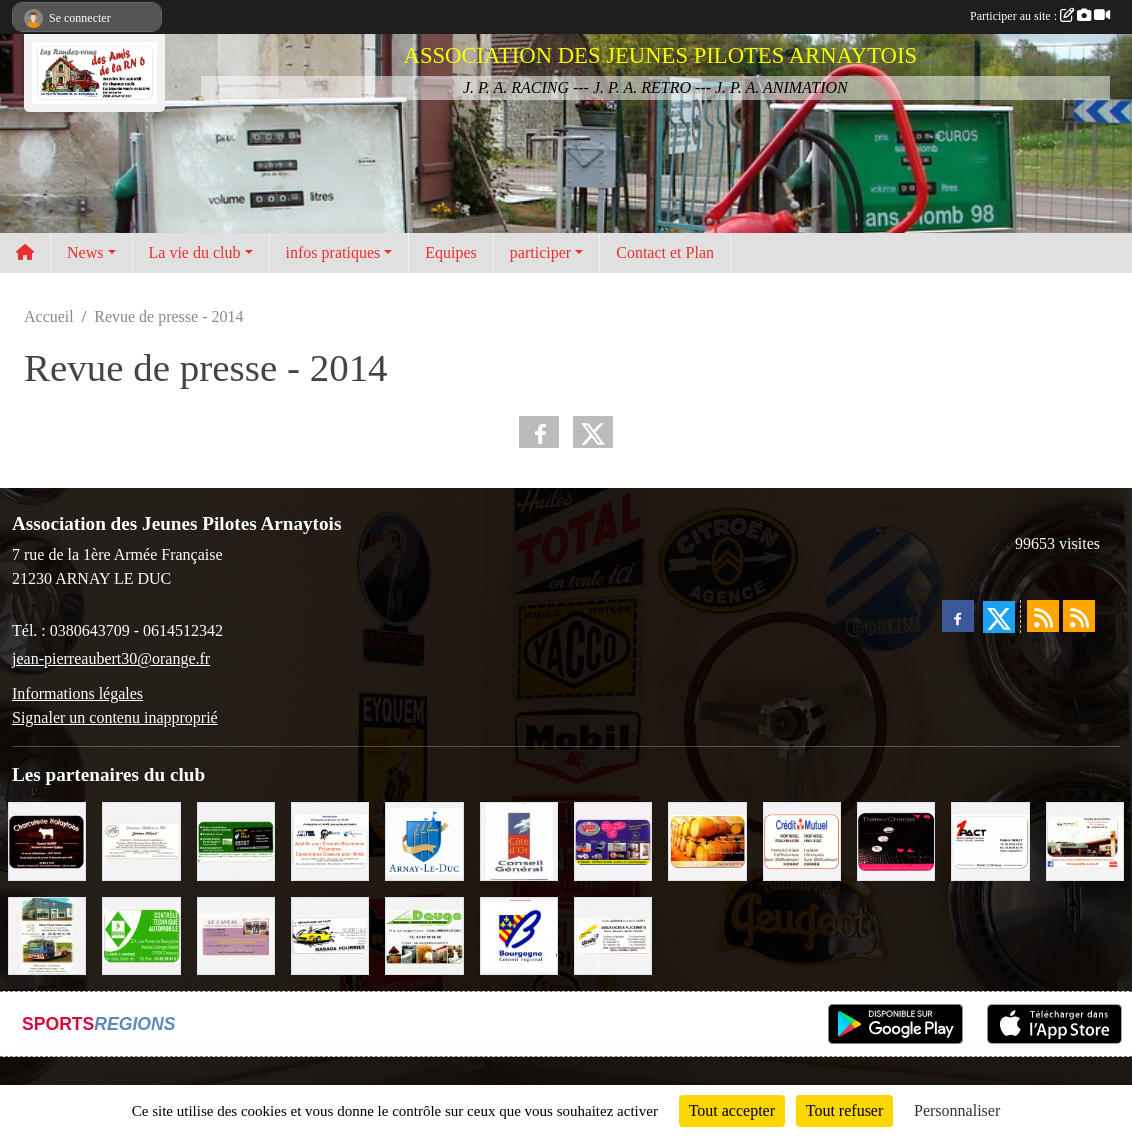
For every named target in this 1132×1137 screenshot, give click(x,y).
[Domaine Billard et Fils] (141, 839)
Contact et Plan (665, 252)
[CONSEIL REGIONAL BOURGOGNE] (519, 934)
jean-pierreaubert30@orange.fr (111, 658)
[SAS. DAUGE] (424, 934)
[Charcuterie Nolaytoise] (47, 839)
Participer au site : (1040, 16)
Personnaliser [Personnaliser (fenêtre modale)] (957, 1110)
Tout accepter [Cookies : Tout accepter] (732, 1110)
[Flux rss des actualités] (1043, 616)
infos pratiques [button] (333, 252)
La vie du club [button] (195, 252)
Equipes (451, 252)
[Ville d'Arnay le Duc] (424, 839)
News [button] (85, 252)
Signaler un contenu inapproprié (115, 717)
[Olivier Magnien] (707, 839)
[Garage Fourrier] (330, 934)
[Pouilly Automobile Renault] (1085, 839)
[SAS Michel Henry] (236, 839)
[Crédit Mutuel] (802, 839)
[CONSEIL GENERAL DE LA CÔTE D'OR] (519, 839)
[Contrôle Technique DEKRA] (141, 934)
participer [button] (540, 252)
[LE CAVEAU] (236, 934)
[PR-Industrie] (330, 839)
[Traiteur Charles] (896, 839)
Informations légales (77, 693)
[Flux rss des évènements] (1079, 616)
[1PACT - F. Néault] (990, 839)
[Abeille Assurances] (613, 934)
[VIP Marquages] (613, 839)
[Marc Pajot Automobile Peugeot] (47, 934)
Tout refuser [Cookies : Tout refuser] (845, 1110)
